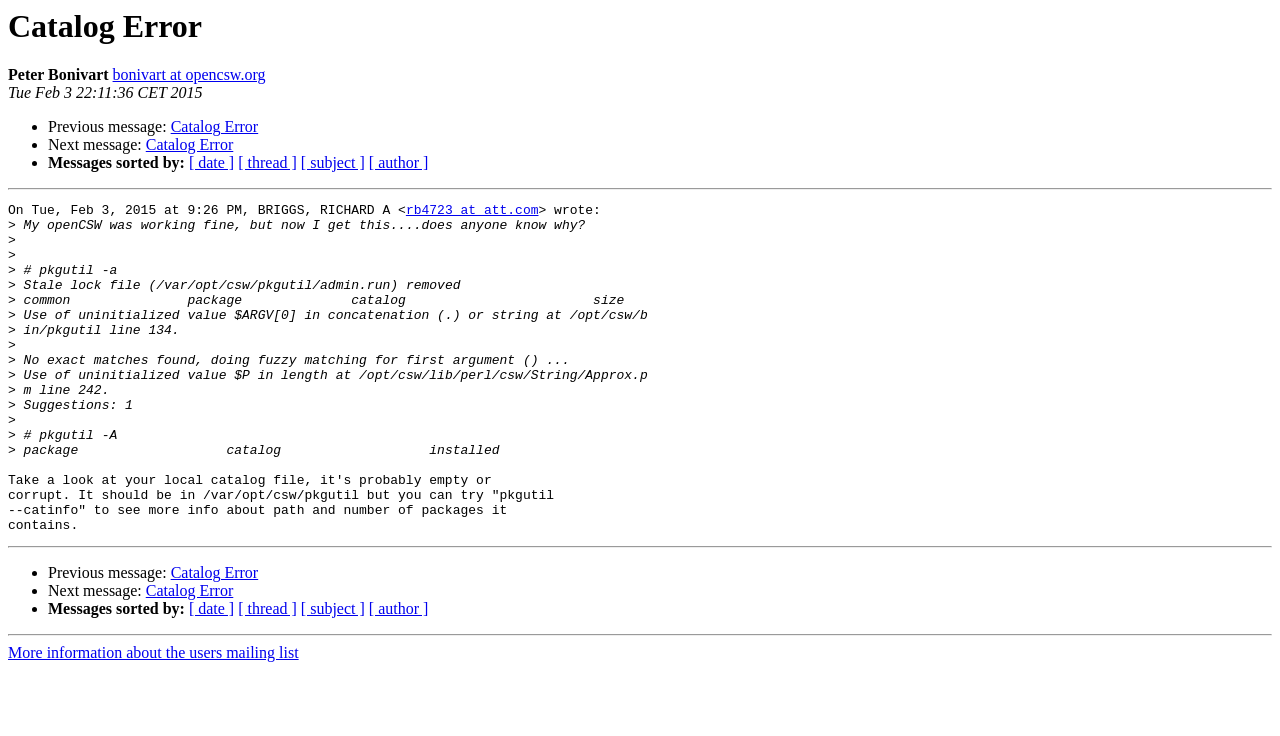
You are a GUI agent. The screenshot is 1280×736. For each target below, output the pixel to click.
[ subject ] (333, 162)
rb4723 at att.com (472, 212)
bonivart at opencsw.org (189, 74)
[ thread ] (267, 162)
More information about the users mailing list (153, 718)
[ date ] (211, 162)
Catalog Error (215, 126)
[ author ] (399, 162)
